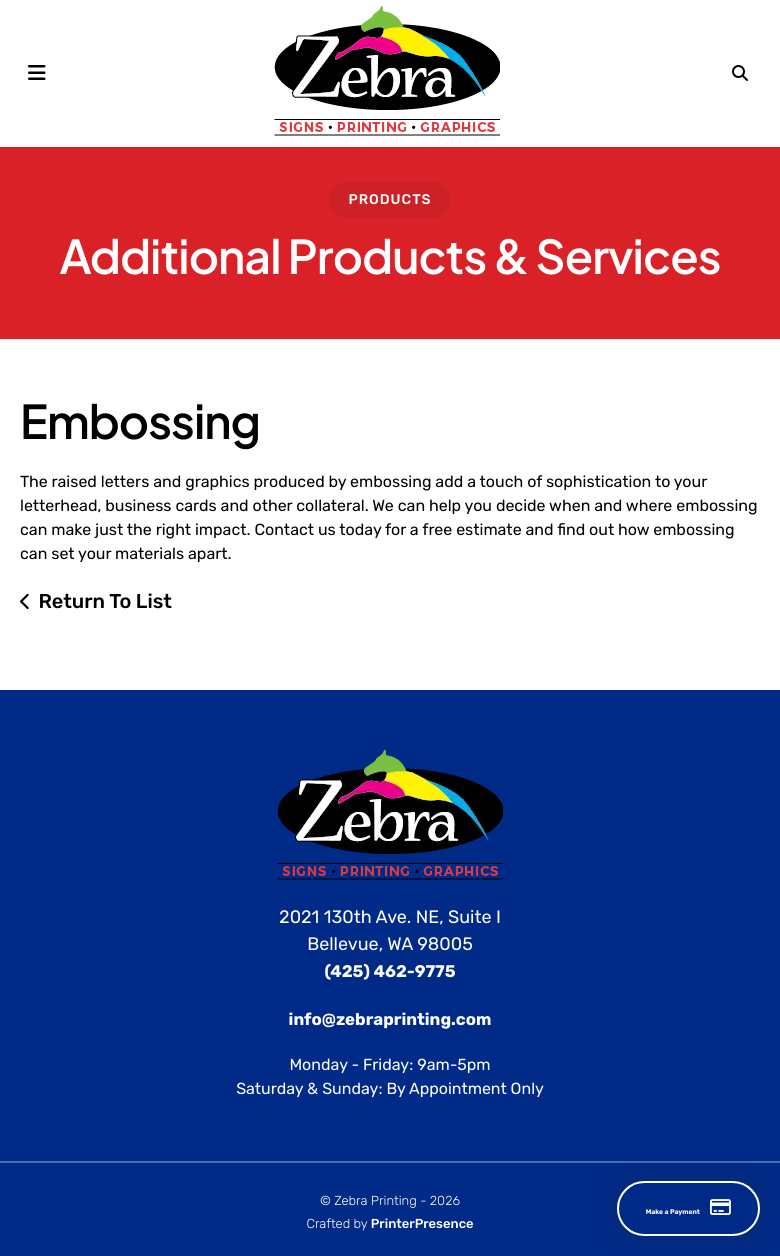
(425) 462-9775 (390, 971)
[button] (37, 72)
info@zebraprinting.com (390, 1018)
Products (389, 199)
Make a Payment (638, 1208)
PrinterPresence (422, 1224)
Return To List (105, 600)
